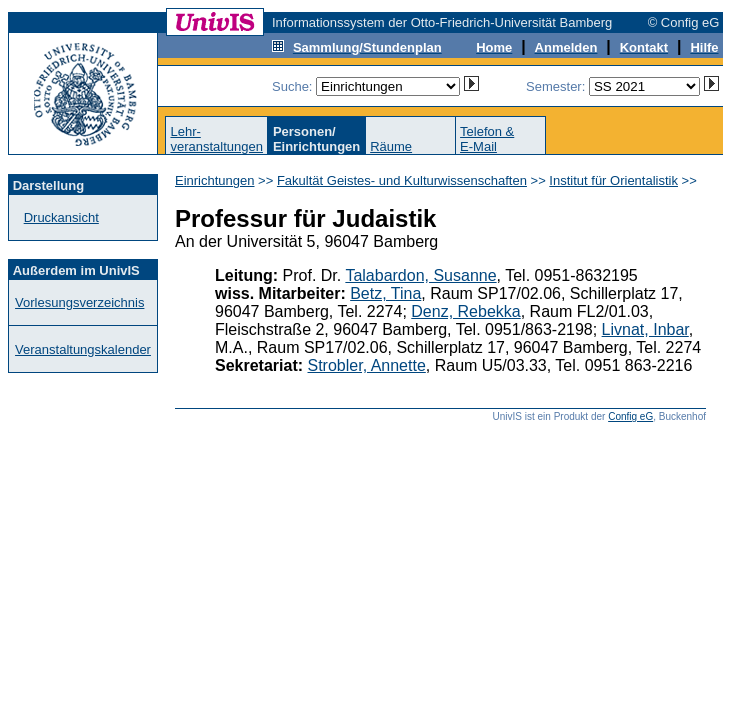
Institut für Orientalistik (613, 180)
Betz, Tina (385, 293)
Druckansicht (61, 217)
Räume (391, 146)
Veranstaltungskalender (83, 349)
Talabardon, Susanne (420, 275)
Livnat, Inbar (645, 329)
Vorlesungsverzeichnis (79, 302)
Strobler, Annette (367, 365)
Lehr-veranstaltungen (216, 139)
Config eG (630, 416)
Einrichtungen (215, 180)
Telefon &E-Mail (487, 139)
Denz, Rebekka (465, 311)
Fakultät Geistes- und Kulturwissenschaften (402, 180)
